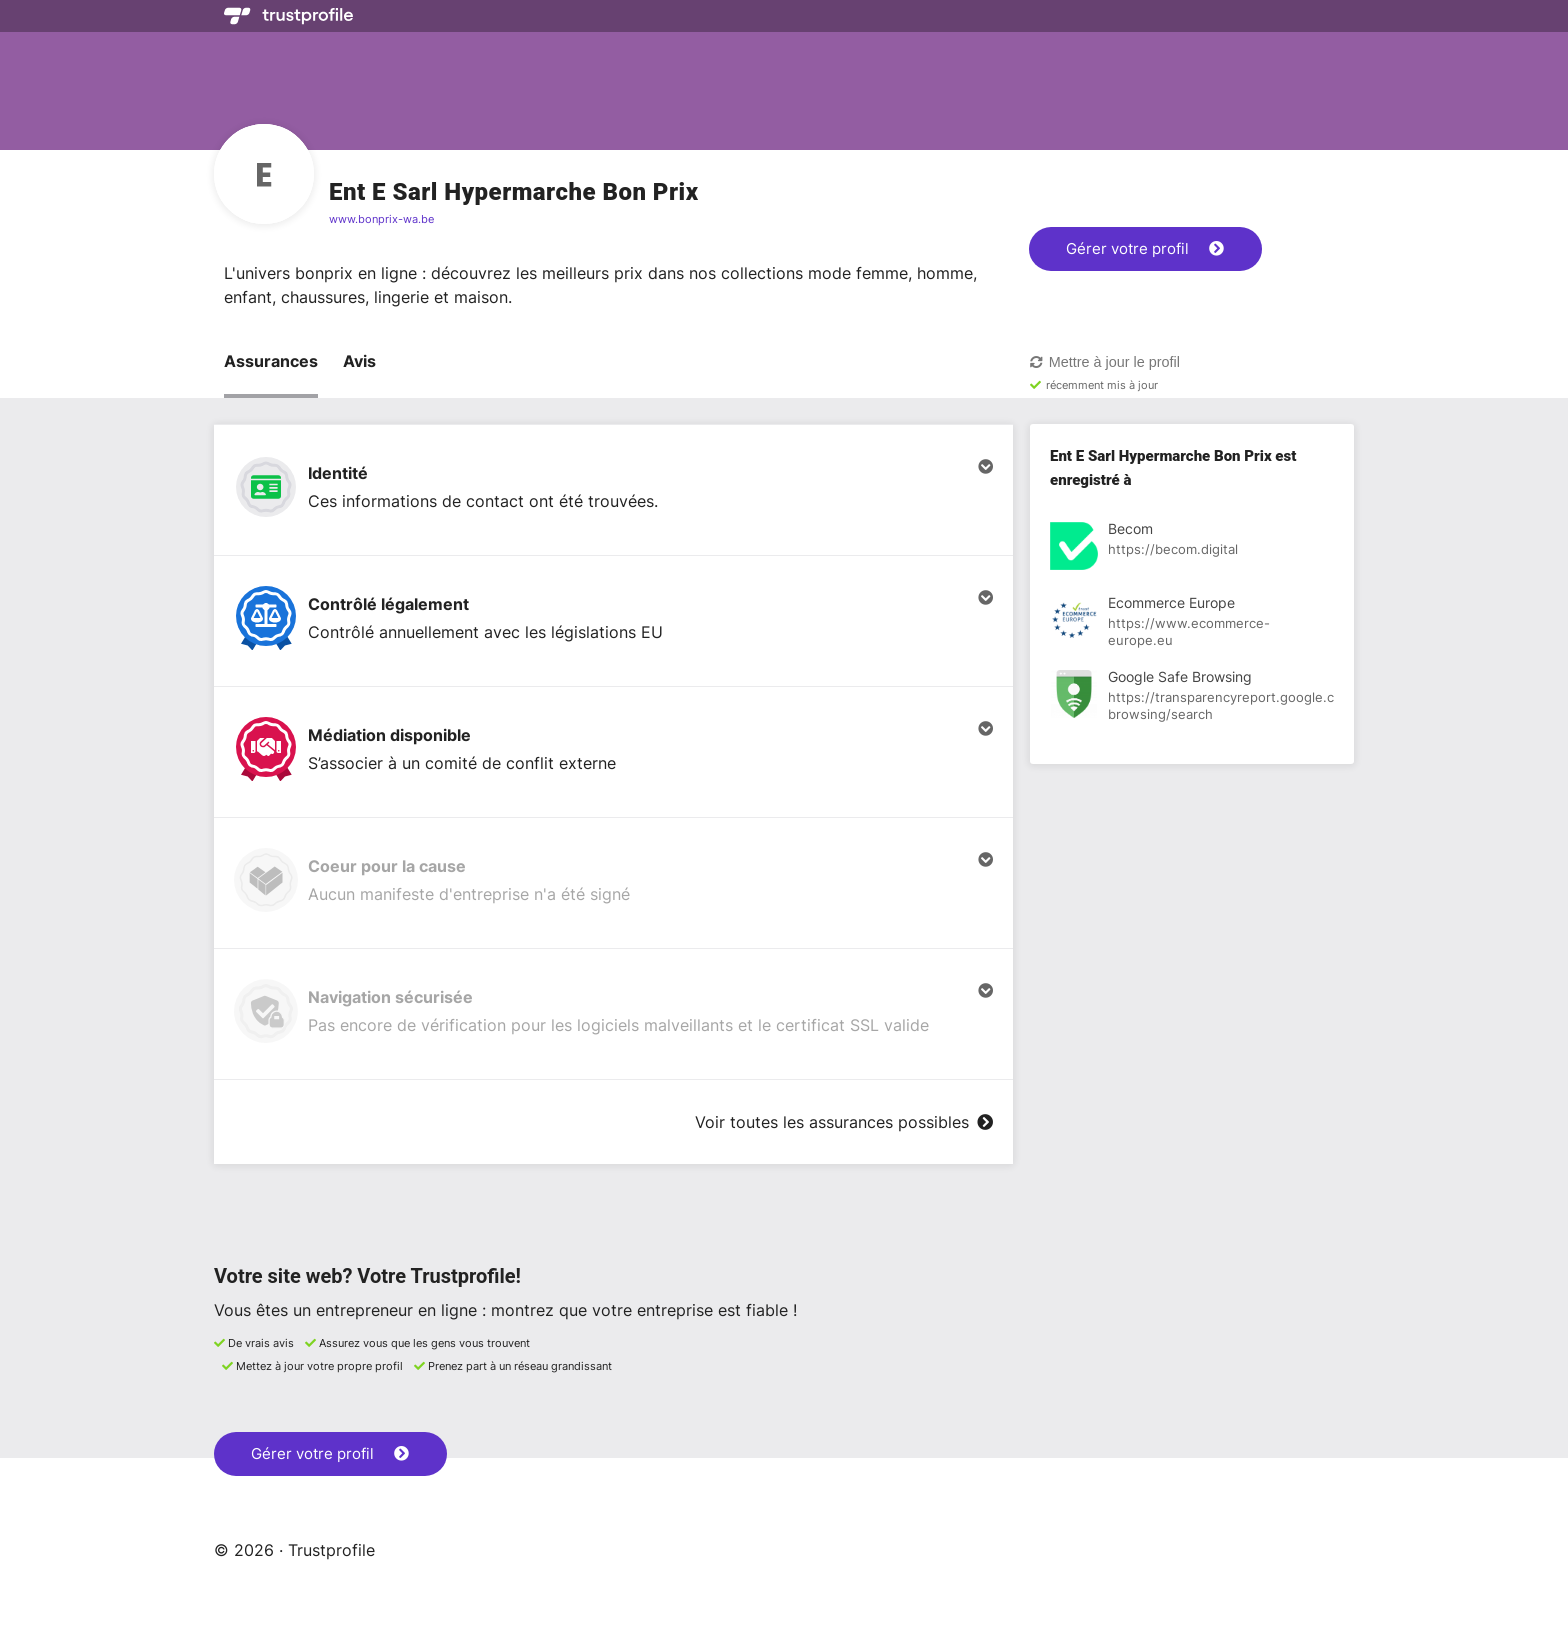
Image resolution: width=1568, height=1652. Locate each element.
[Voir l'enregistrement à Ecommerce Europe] (1192, 623)
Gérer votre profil (1145, 248)
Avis (359, 361)
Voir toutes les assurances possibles (844, 1122)
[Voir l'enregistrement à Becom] (1192, 549)
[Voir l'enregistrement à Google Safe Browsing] (1192, 697)
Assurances (271, 361)
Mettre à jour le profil (1104, 362)
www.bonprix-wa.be (381, 219)
